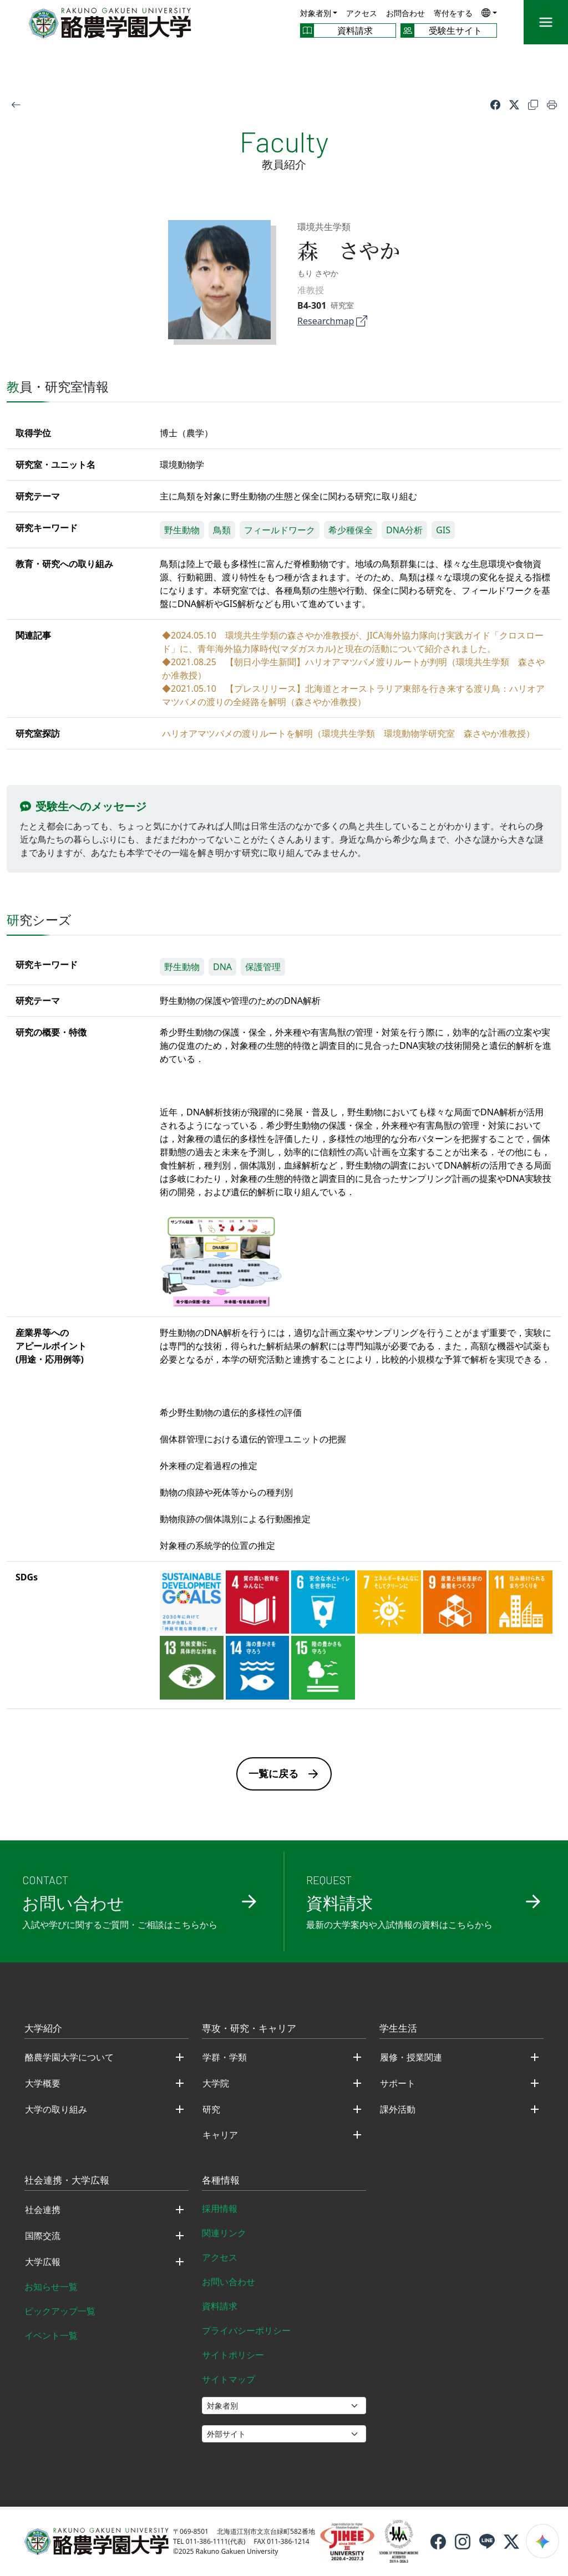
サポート (397, 2083)
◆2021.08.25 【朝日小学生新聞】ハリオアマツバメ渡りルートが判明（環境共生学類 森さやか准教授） (353, 668)
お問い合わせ (228, 2282)
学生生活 (398, 2028)
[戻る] (16, 104)
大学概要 (42, 2083)
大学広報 (42, 2262)
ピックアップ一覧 (59, 2311)
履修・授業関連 (411, 2057)
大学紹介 (43, 2028)
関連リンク (224, 2233)
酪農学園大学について (69, 2057)
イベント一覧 (51, 2335)
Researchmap (332, 321)
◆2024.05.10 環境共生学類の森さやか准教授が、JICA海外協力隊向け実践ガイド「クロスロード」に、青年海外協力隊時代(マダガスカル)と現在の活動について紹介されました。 (353, 642)
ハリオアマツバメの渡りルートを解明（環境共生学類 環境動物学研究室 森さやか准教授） (348, 733)
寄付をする (453, 13)
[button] (489, 12)
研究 (211, 2109)
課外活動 (397, 2109)
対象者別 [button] (315, 13)
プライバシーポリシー (246, 2330)
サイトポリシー (233, 2355)
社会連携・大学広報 (66, 2180)
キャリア (220, 2135)
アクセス (361, 13)
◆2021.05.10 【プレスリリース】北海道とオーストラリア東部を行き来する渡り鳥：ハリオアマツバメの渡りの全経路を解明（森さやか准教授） (353, 695)
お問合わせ (405, 13)
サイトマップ (228, 2379)
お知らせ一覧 (51, 2287)
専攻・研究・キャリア (249, 2028)
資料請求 (219, 2306)
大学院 (215, 2083)
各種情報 (221, 2180)
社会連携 (42, 2209)
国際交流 (42, 2236)
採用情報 (219, 2208)
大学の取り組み (56, 2109)
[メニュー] (546, 22)
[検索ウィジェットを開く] (542, 2541)
